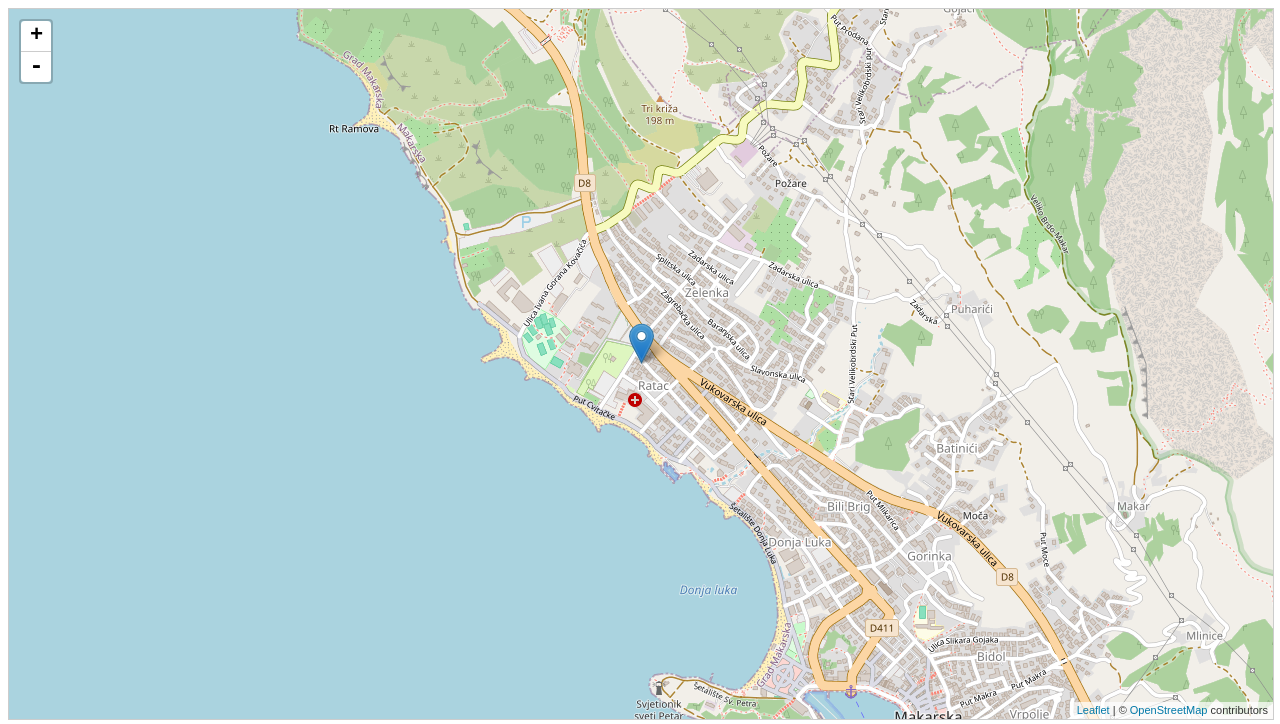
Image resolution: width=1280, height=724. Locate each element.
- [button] (36, 67)
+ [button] (36, 36)
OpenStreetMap (1169, 710)
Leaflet (1093, 710)
